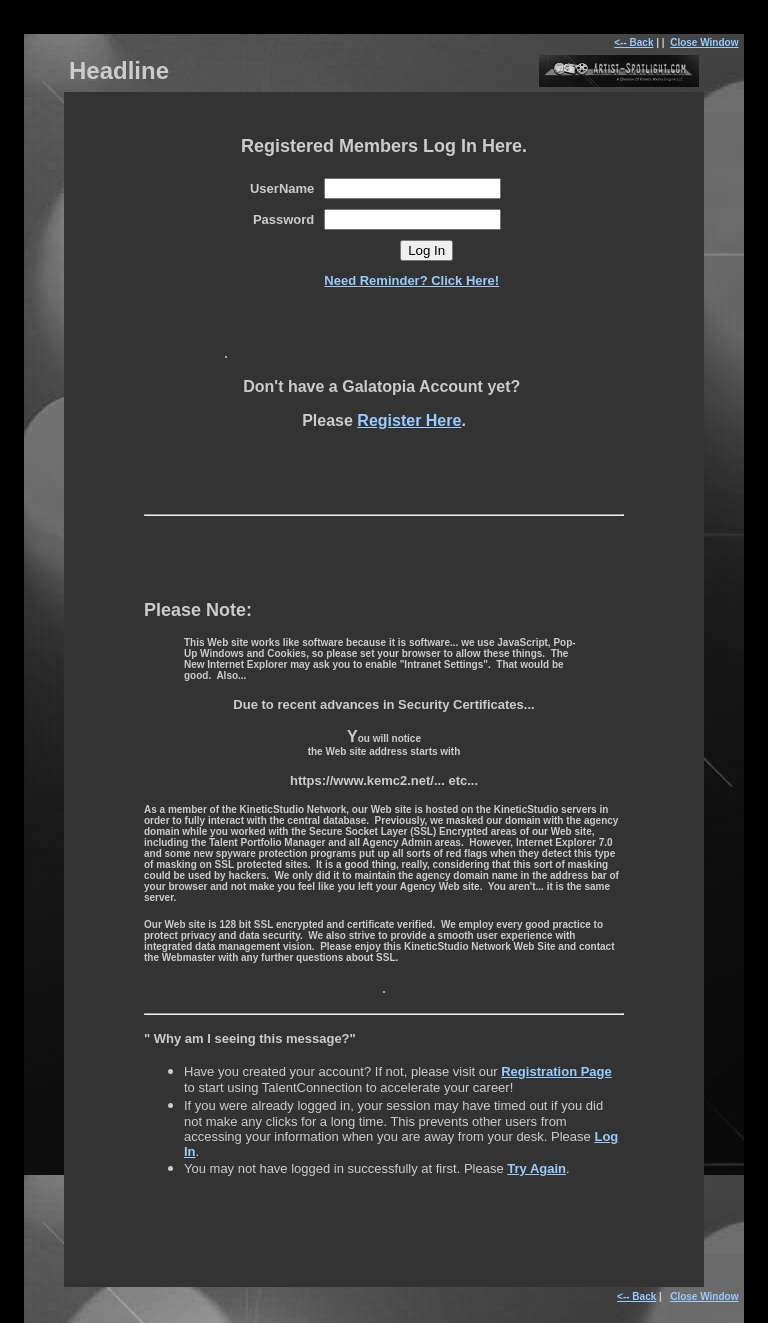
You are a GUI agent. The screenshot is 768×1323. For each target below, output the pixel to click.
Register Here (409, 420)
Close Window (704, 42)
